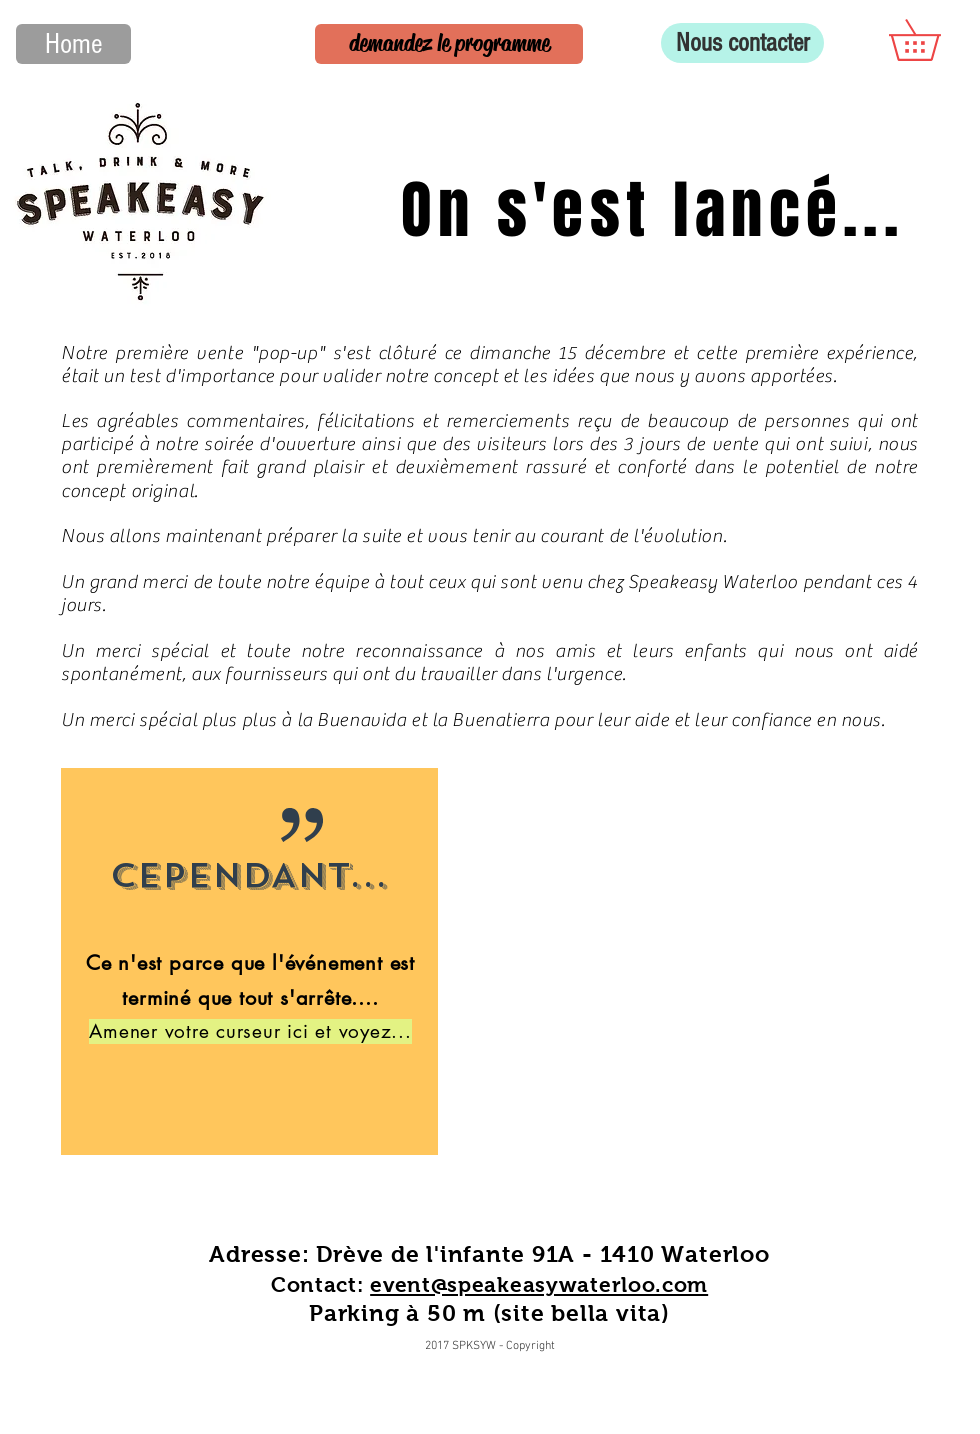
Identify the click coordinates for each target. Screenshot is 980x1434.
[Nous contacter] (742, 43)
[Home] (73, 44)
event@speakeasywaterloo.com (539, 1284)
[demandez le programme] (449, 44)
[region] (249, 961)
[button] (934, 40)
